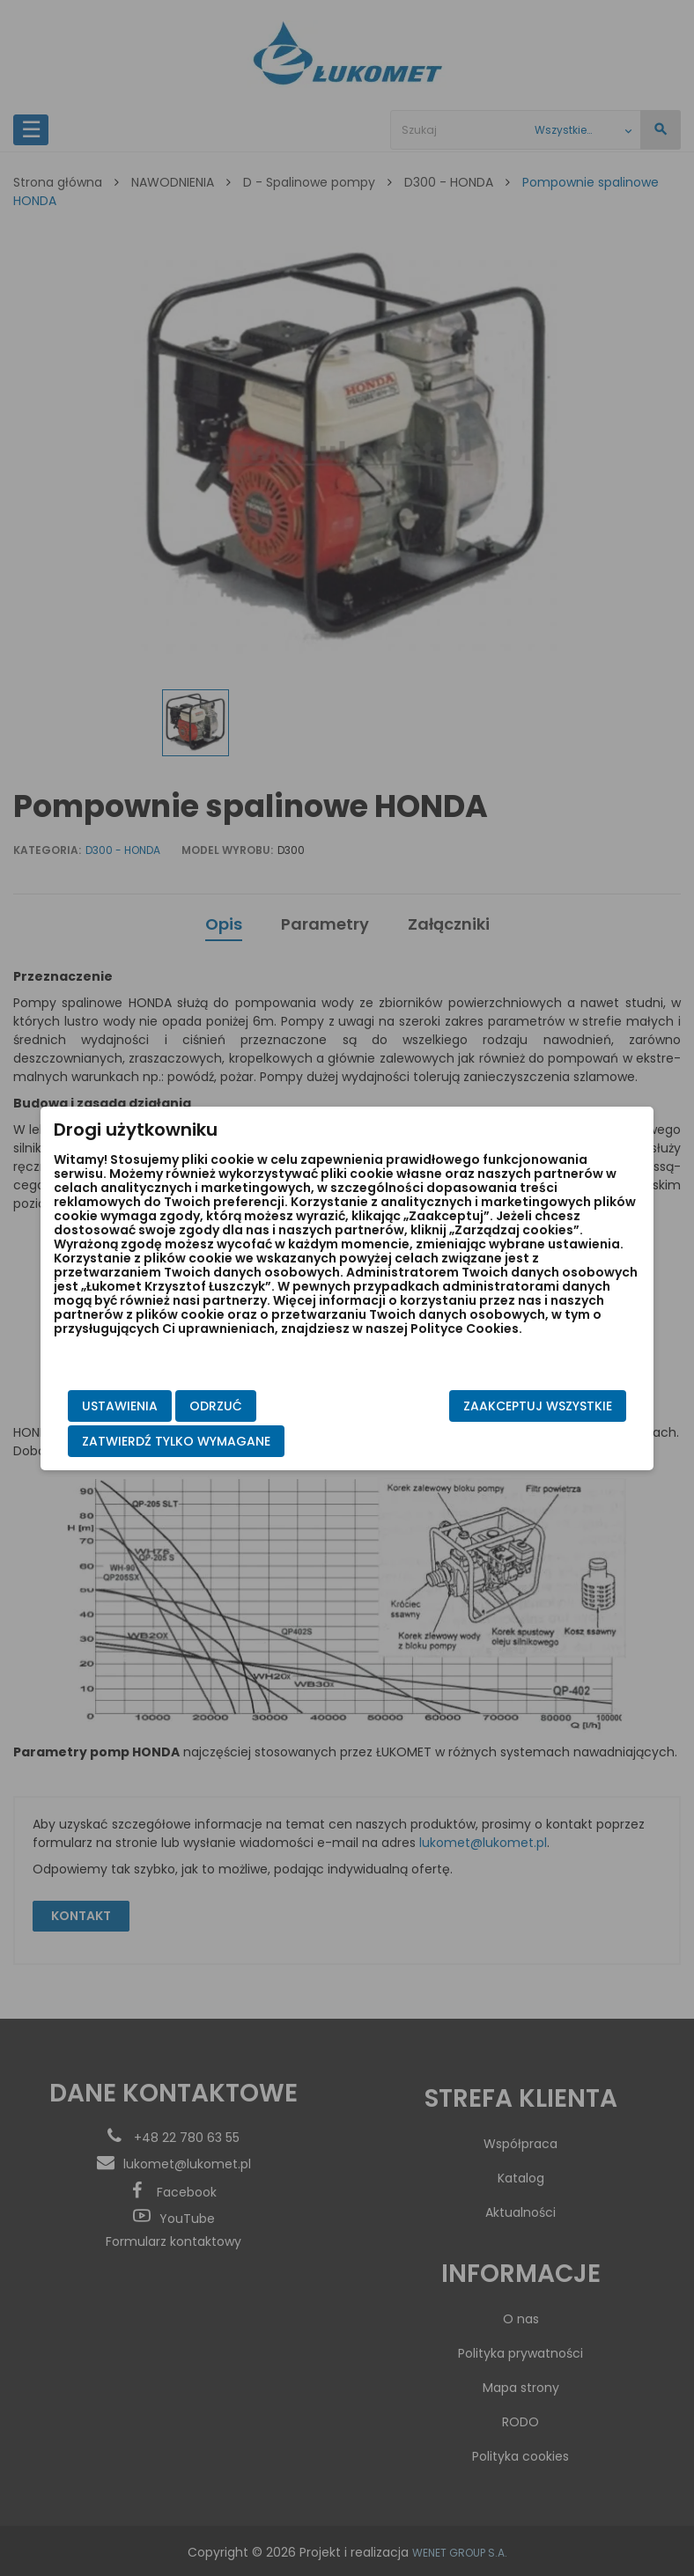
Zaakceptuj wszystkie (508, 1406)
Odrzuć (244, 1406)
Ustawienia (149, 1406)
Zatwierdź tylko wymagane (205, 1441)
